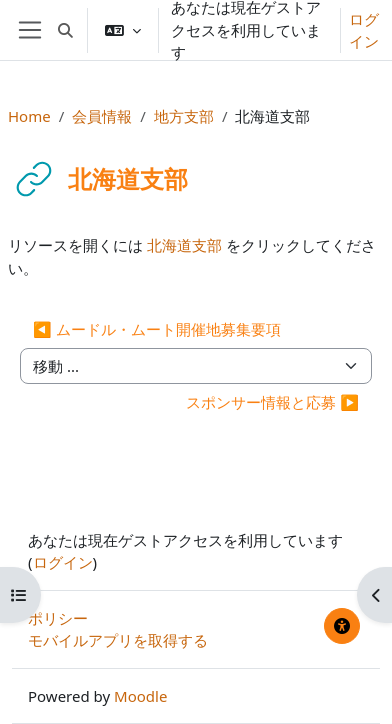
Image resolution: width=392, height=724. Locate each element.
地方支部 (184, 116)
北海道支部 (184, 245)
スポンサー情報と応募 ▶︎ (272, 402)
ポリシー (58, 618)
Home (29, 116)
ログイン (364, 30)
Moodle (140, 696)
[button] (65, 30)
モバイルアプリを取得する (118, 640)
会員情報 (102, 116)
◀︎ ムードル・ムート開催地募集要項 (157, 329)
